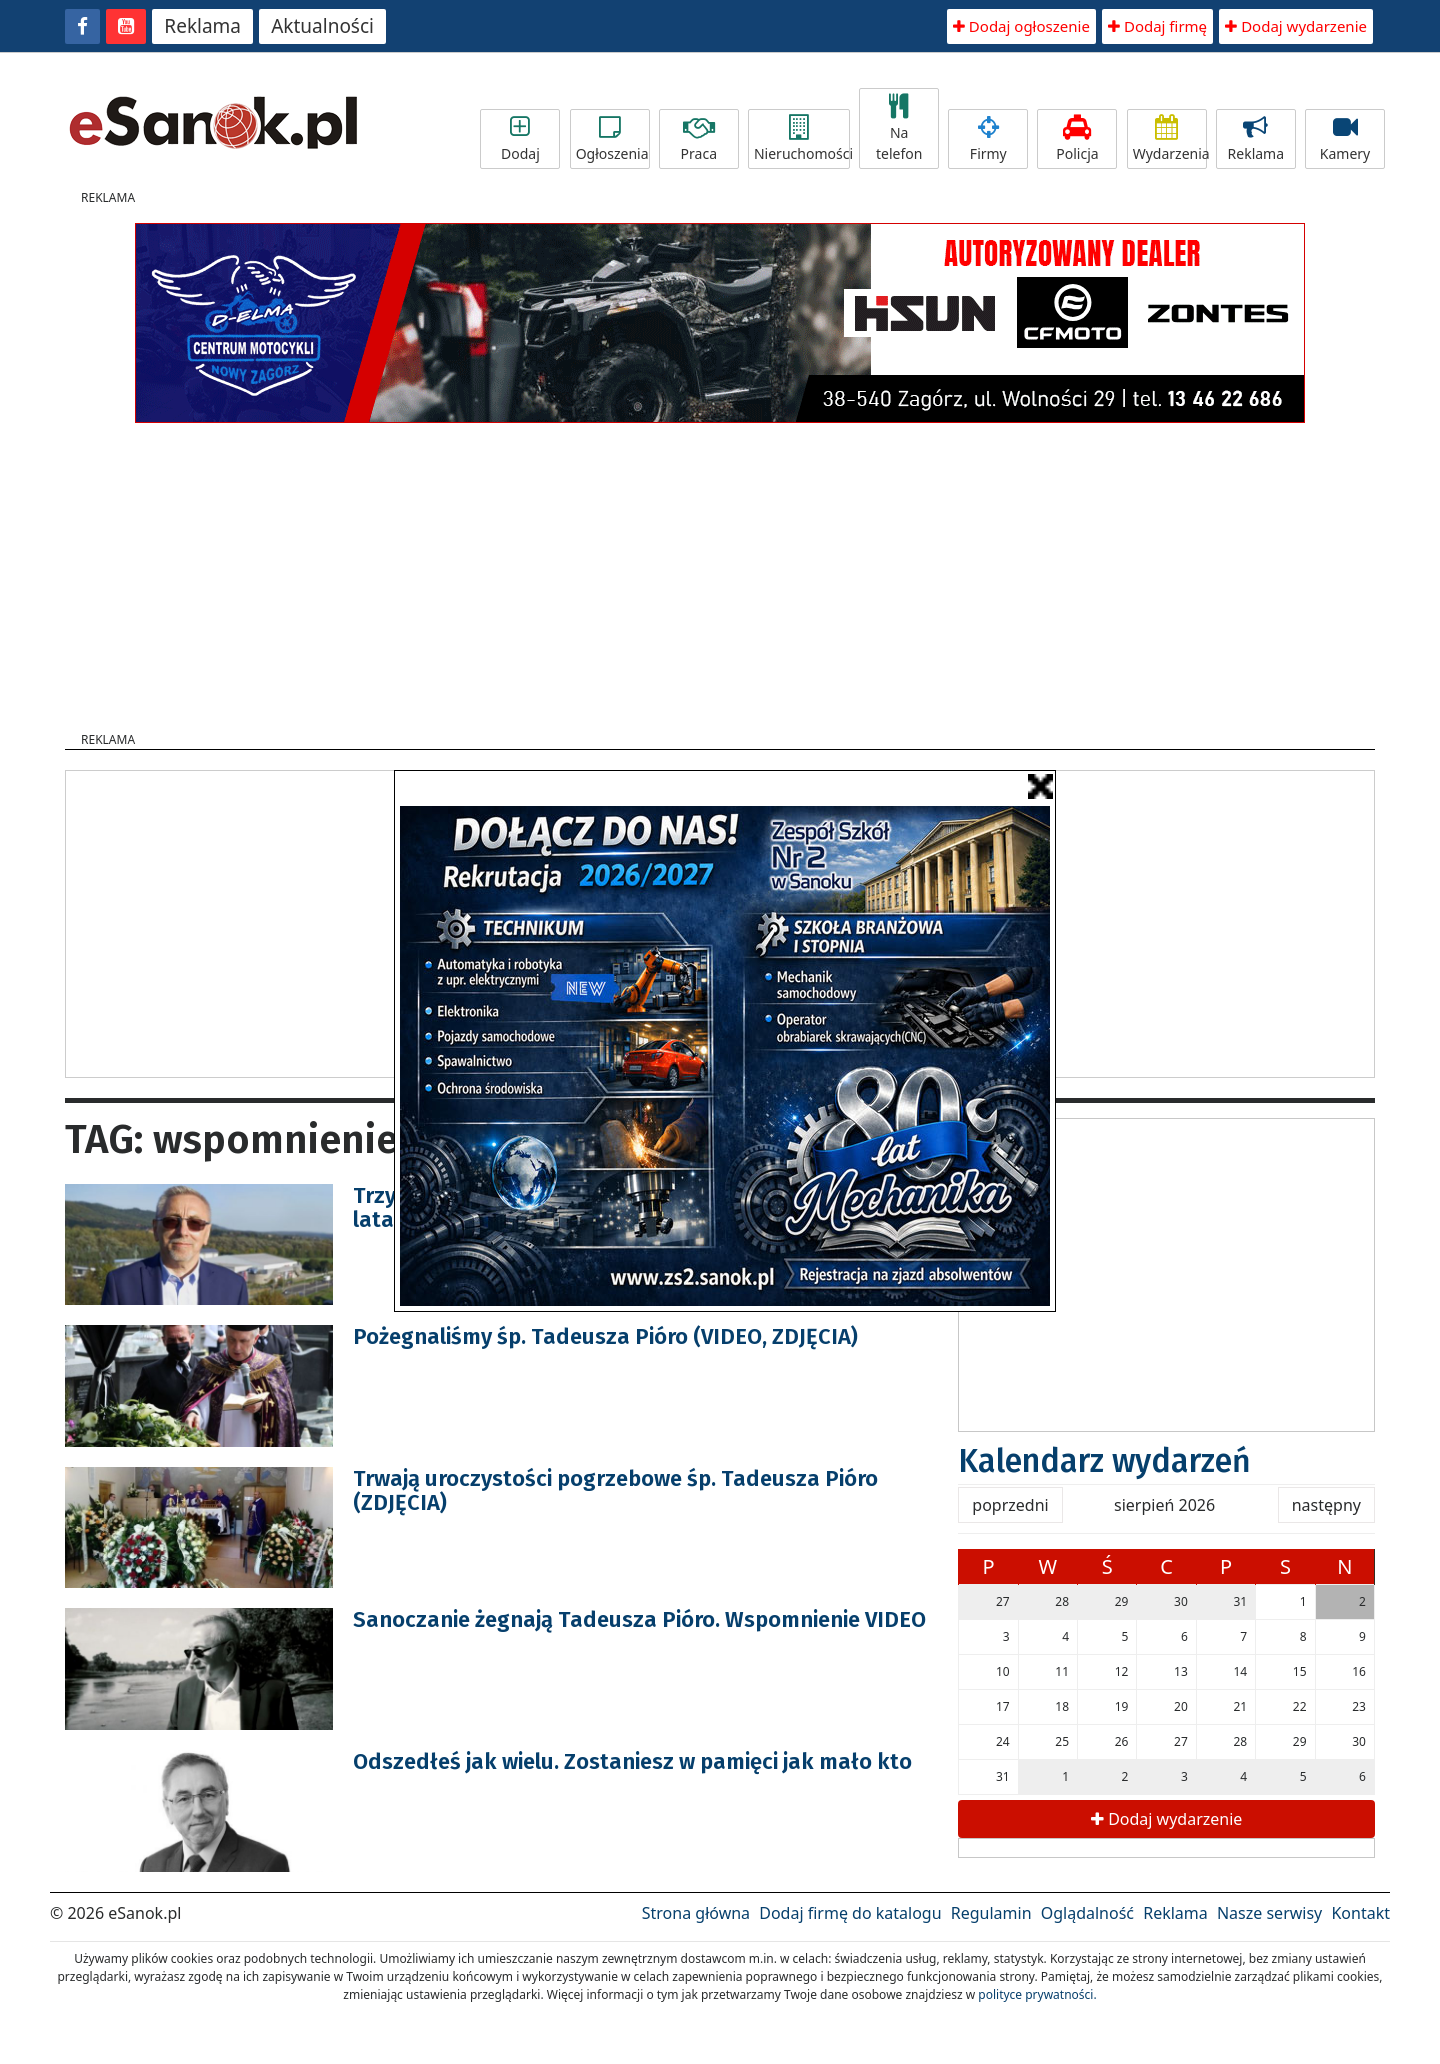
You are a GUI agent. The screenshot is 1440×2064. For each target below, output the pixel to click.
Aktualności (322, 26)
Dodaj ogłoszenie (1021, 26)
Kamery (1345, 139)
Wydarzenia (1170, 139)
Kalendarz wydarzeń (1104, 1461)
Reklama (202, 26)
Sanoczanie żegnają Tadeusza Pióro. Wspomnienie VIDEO (639, 1619)
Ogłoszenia (612, 139)
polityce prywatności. (1037, 1994)
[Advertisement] (720, 571)
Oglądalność (1087, 1913)
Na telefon (899, 128)
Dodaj (520, 139)
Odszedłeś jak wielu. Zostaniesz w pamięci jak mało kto (632, 1761)
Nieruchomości (802, 139)
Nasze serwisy (1269, 1913)
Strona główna (696, 1913)
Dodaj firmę (1157, 26)
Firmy (988, 139)
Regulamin (991, 1913)
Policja (1077, 139)
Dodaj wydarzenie (1296, 26)
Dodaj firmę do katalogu (850, 1913)
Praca (699, 139)
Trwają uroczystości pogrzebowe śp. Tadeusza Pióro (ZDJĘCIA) (615, 1490)
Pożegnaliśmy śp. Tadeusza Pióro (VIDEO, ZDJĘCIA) (605, 1336)
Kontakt (1360, 1913)
